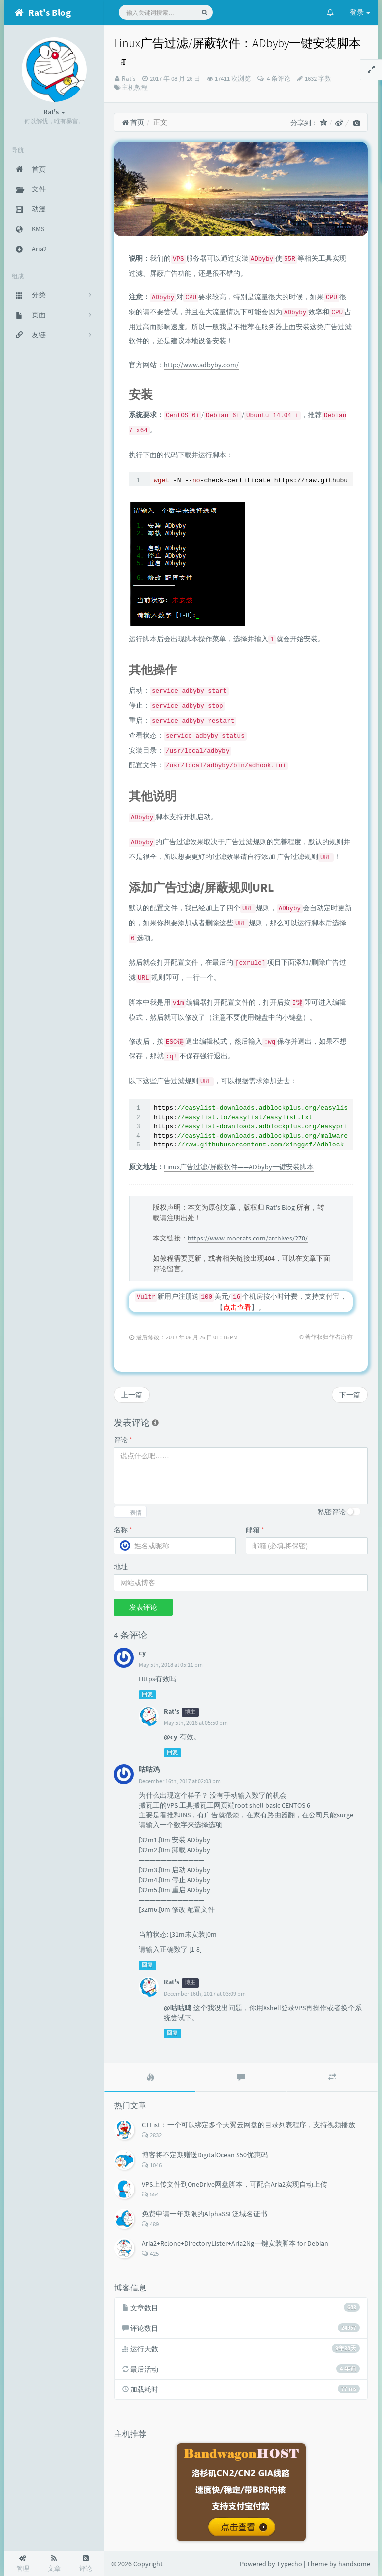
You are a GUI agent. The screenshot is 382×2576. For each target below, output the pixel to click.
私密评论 (332, 1511)
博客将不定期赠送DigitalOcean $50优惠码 (205, 2154)
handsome (354, 2563)
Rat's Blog (280, 1207)
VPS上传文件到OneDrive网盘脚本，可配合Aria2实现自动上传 (234, 2184)
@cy (170, 1736)
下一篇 (349, 1394)
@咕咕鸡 (177, 2008)
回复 (147, 1694)
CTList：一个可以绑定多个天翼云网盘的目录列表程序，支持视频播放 (248, 2124)
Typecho (289, 2563)
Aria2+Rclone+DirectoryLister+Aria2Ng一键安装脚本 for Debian (235, 2243)
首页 (133, 122)
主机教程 (135, 87)
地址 (121, 1566)
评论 (123, 1439)
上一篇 (131, 1394)
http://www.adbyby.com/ (201, 364)
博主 (190, 1712)
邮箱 (255, 1530)
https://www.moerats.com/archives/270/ (248, 1238)
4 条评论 (277, 78)
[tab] (149, 2077)
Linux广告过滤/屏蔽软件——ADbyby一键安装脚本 (239, 1166)
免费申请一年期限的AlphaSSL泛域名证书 (204, 2213)
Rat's (128, 78)
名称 (123, 1530)
